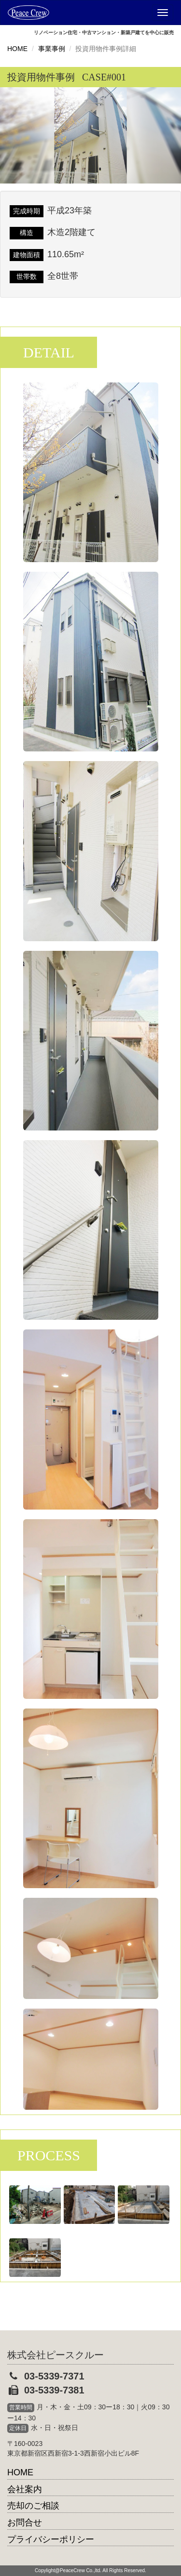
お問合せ (24, 2522)
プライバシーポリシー (50, 2539)
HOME (17, 49)
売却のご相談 (33, 2505)
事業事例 (51, 49)
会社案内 (24, 2489)
